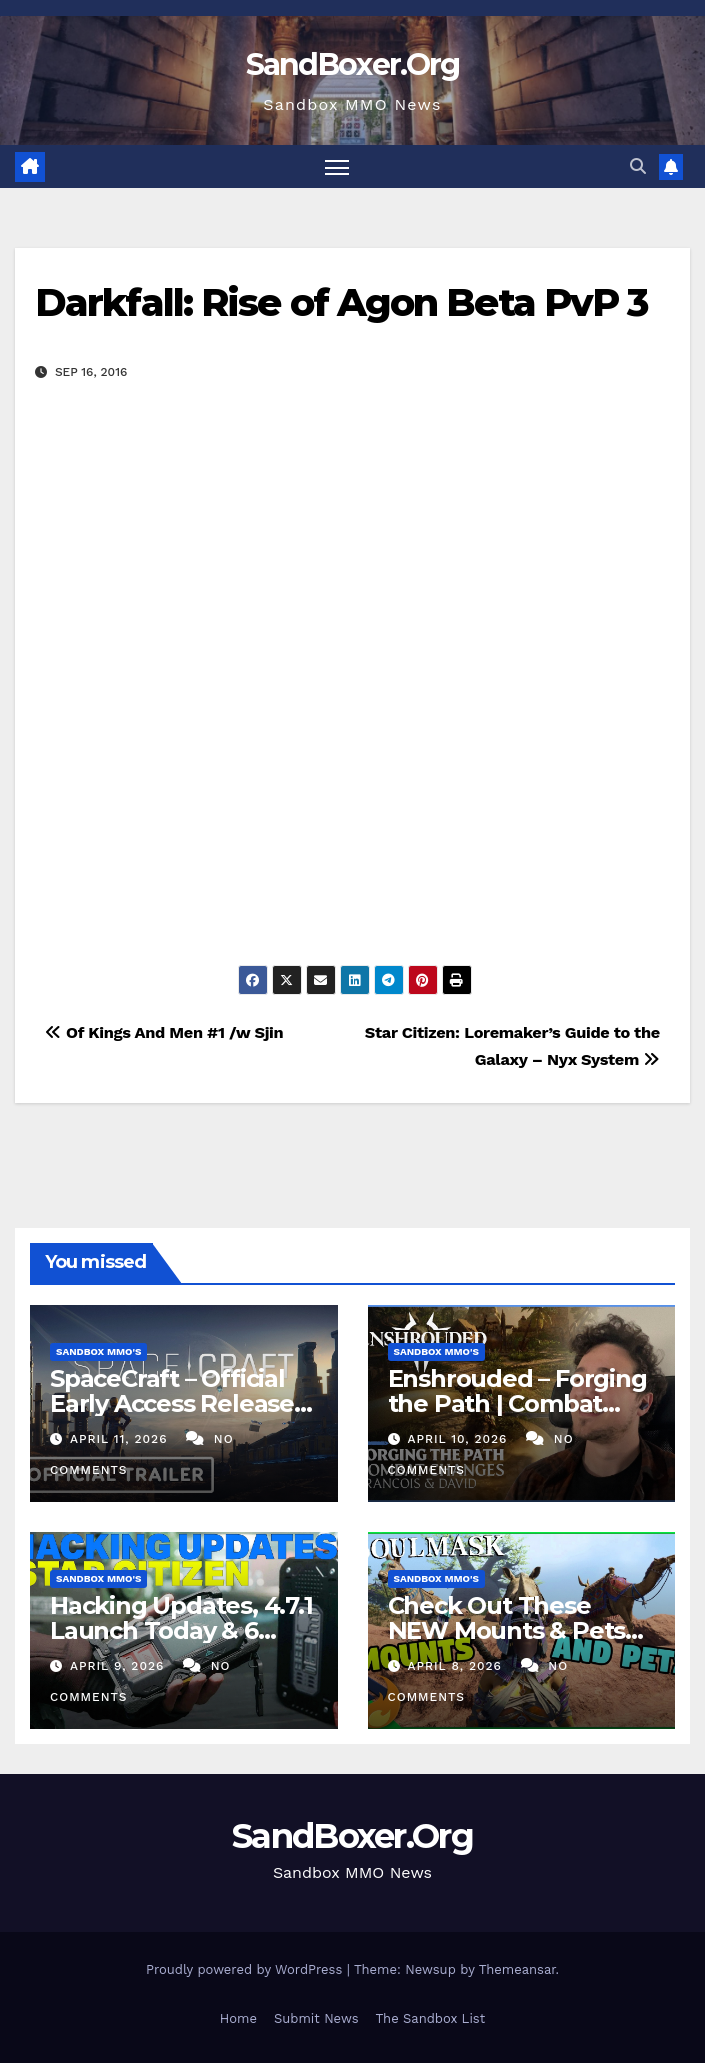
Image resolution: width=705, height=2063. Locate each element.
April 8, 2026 (456, 1666)
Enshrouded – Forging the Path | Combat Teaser (517, 1403)
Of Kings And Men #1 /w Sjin (164, 1032)
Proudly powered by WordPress (246, 1969)
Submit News (316, 2018)
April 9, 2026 (119, 1666)
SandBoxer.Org (353, 64)
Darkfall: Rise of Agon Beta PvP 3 (341, 302)
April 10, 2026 (459, 1439)
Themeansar (517, 1969)
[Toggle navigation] (337, 166)
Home (238, 2018)
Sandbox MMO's (98, 1351)
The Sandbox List (431, 2018)
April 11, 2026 (121, 1439)
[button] (638, 166)
